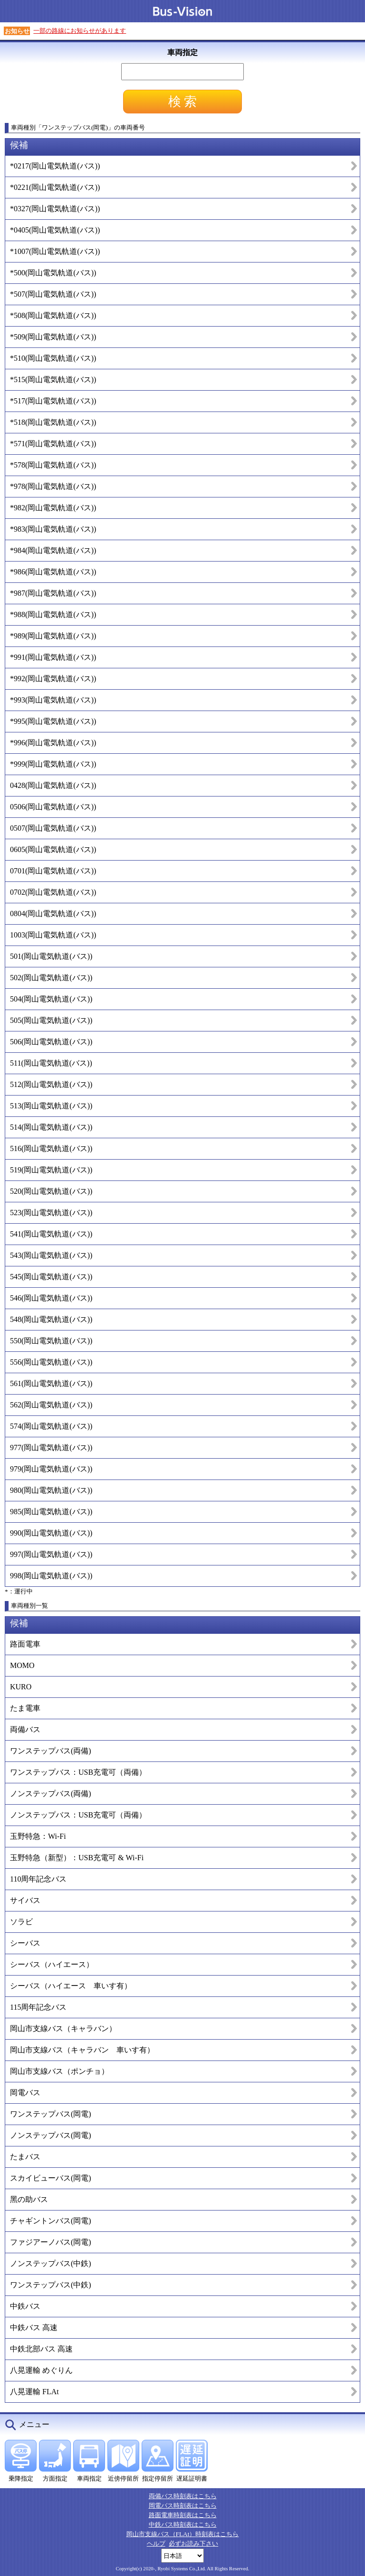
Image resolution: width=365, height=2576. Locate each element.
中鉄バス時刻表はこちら (183, 2524)
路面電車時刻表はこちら (183, 2515)
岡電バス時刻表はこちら (183, 2505)
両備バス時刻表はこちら (183, 2496)
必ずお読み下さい (193, 2543)
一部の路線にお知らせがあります (79, 30)
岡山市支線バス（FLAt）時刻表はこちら (182, 2534)
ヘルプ (156, 2543)
